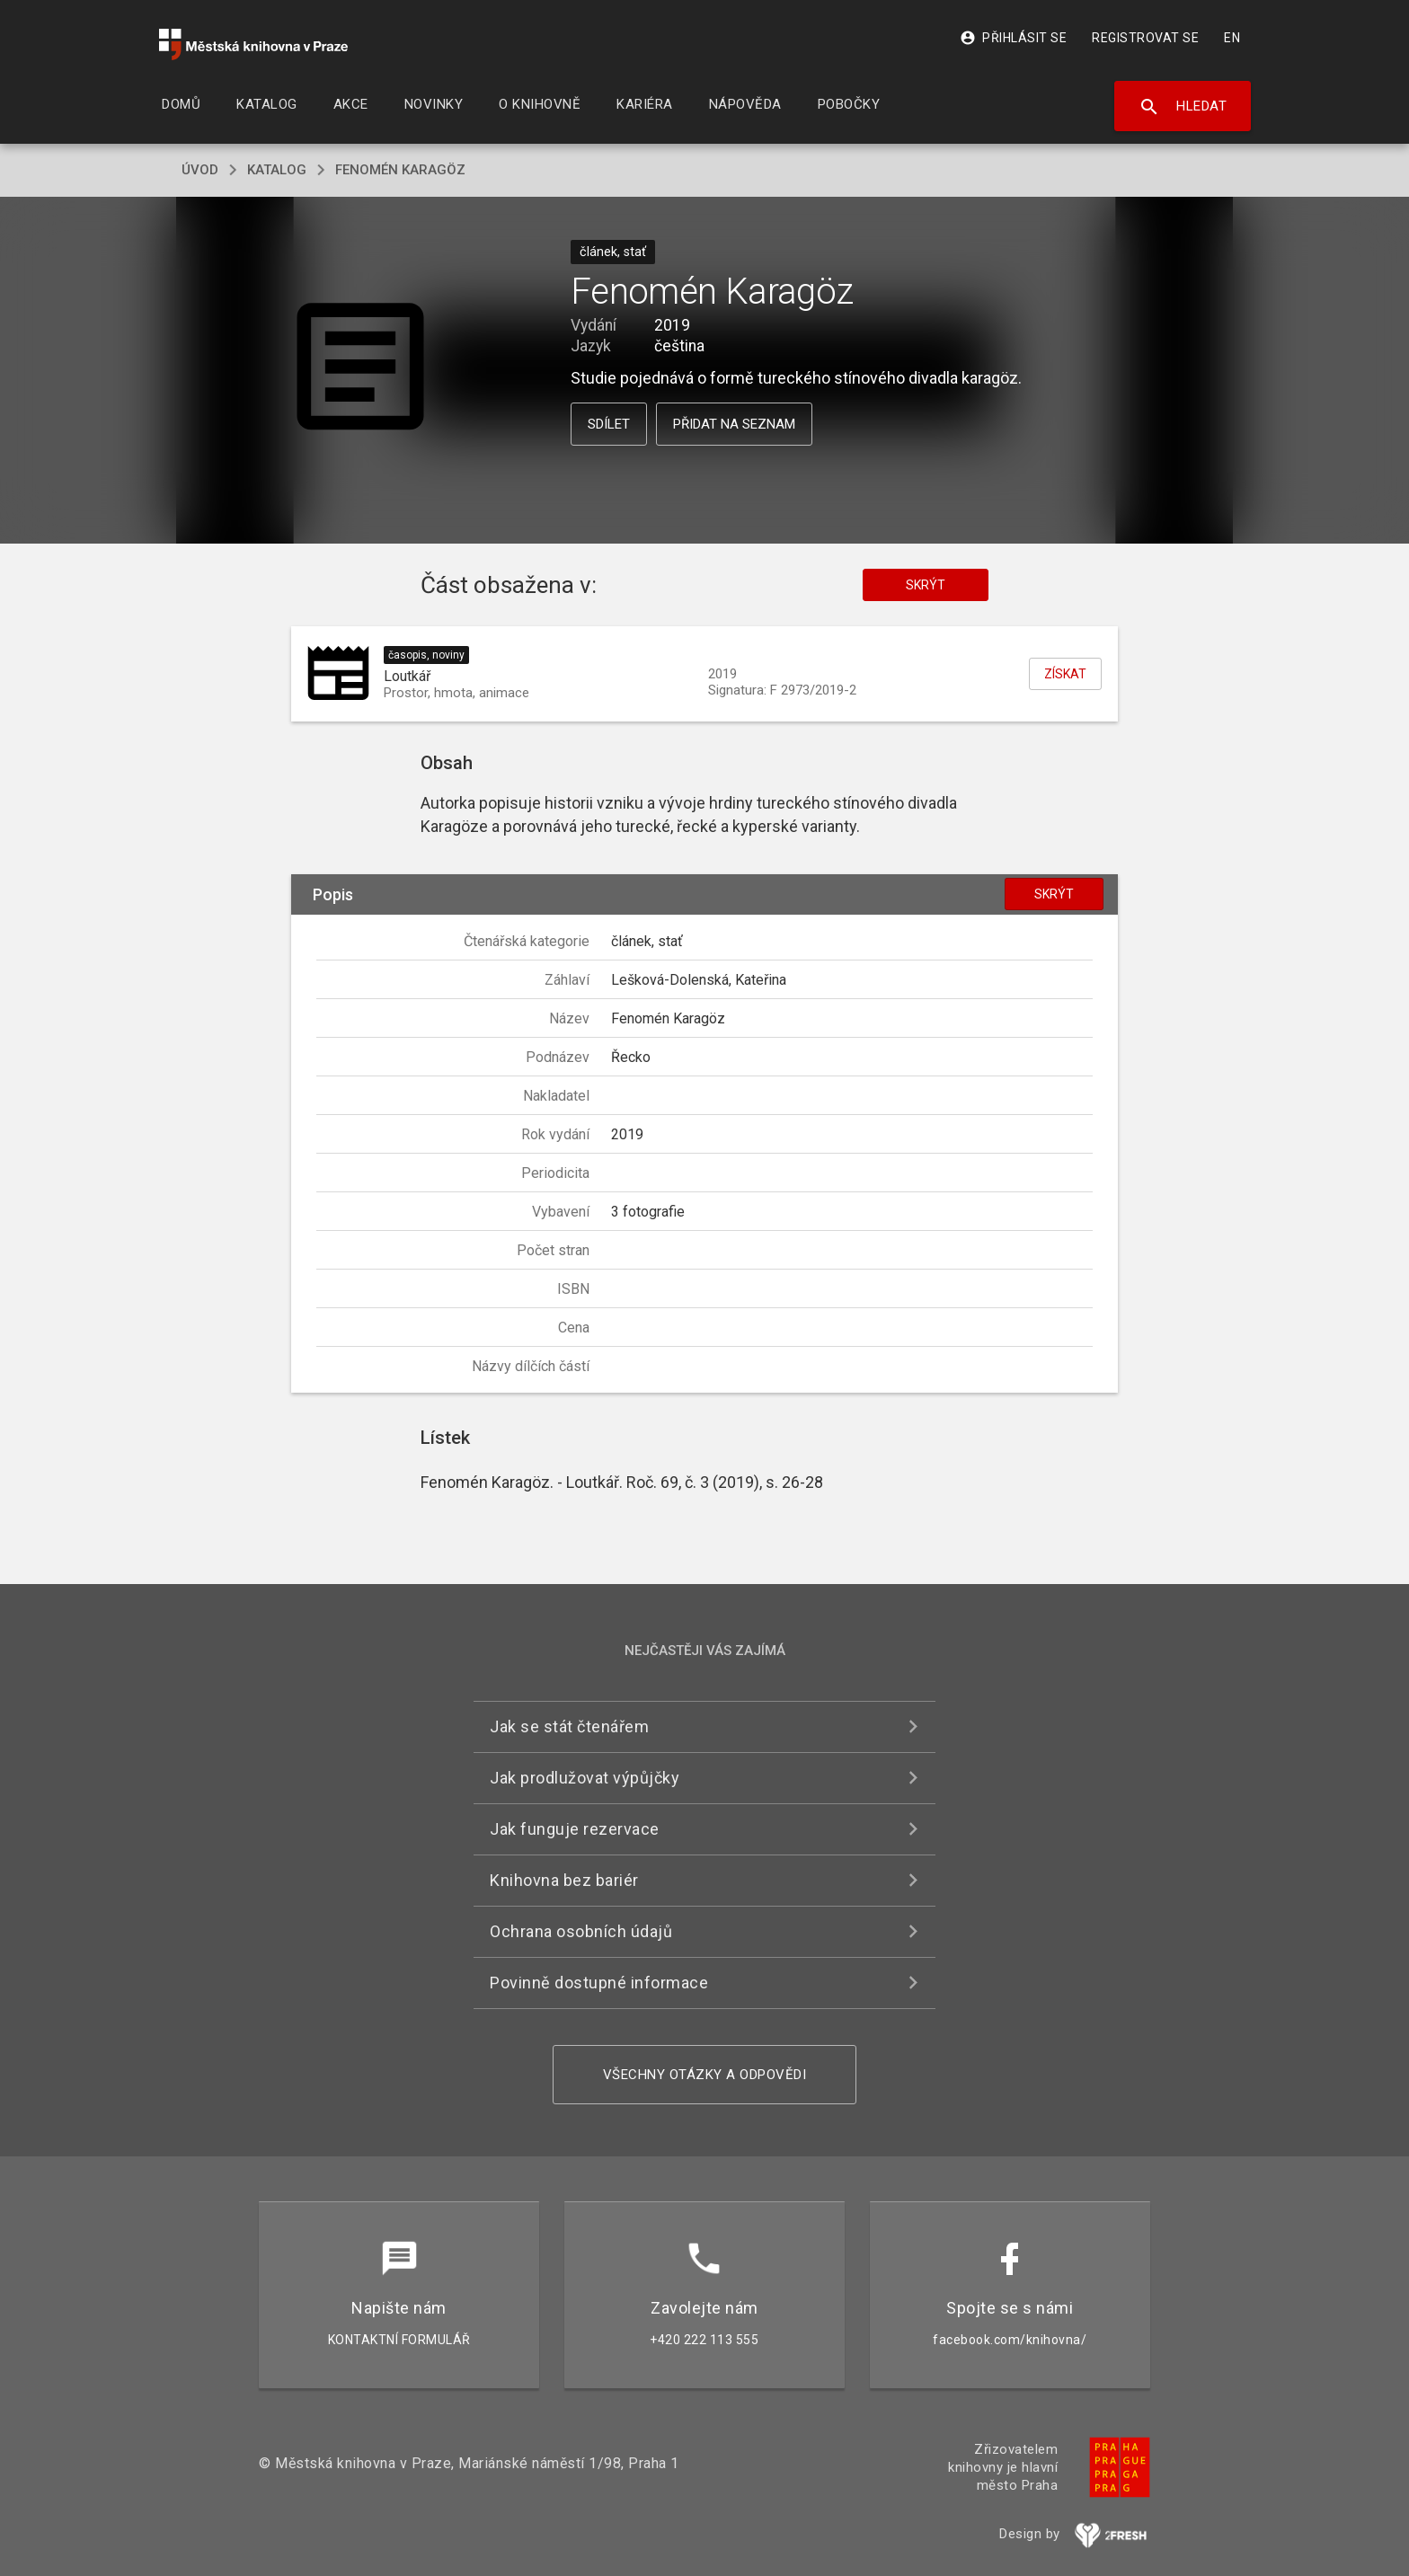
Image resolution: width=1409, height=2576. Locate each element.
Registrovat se (1145, 38)
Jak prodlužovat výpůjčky (584, 1777)
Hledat (1183, 107)
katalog (276, 170)
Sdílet (609, 424)
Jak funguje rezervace (575, 1828)
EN (1232, 38)
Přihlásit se (1013, 38)
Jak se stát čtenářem (569, 1726)
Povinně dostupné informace (599, 1982)
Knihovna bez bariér (564, 1880)
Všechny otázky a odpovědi (705, 2075)
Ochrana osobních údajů (581, 1931)
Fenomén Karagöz (400, 170)
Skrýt (925, 585)
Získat (1065, 674)
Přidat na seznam (734, 424)
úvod (200, 170)
